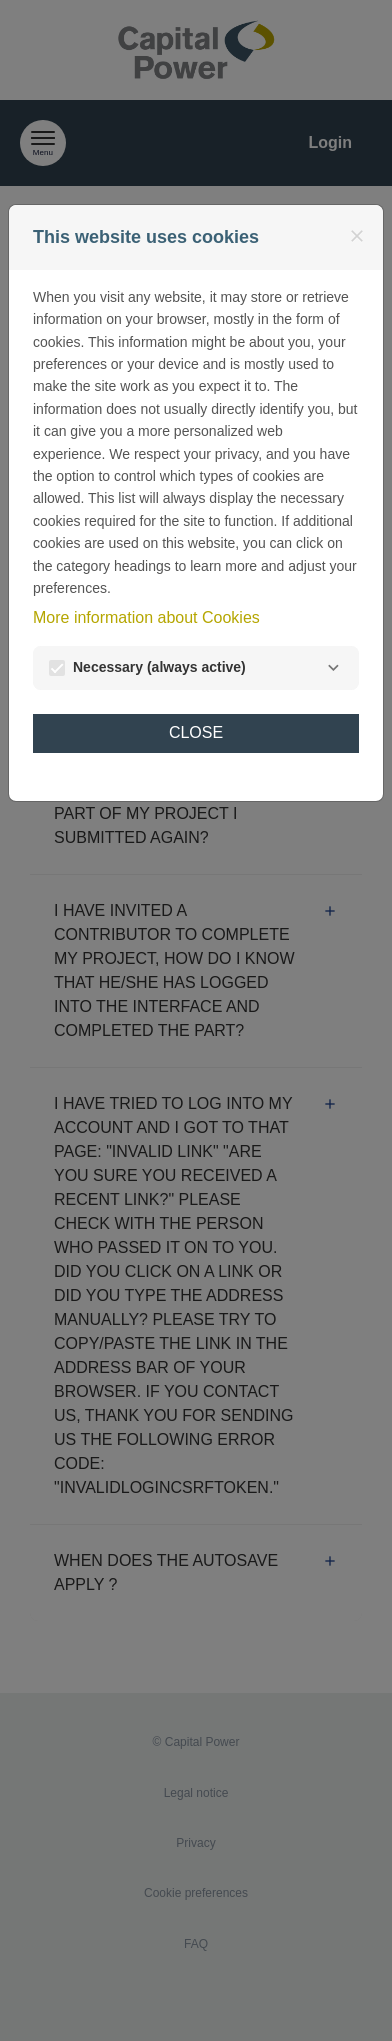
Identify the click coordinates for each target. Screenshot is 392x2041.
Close (196, 732)
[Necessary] (333, 668)
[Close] (357, 236)
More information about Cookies (146, 617)
